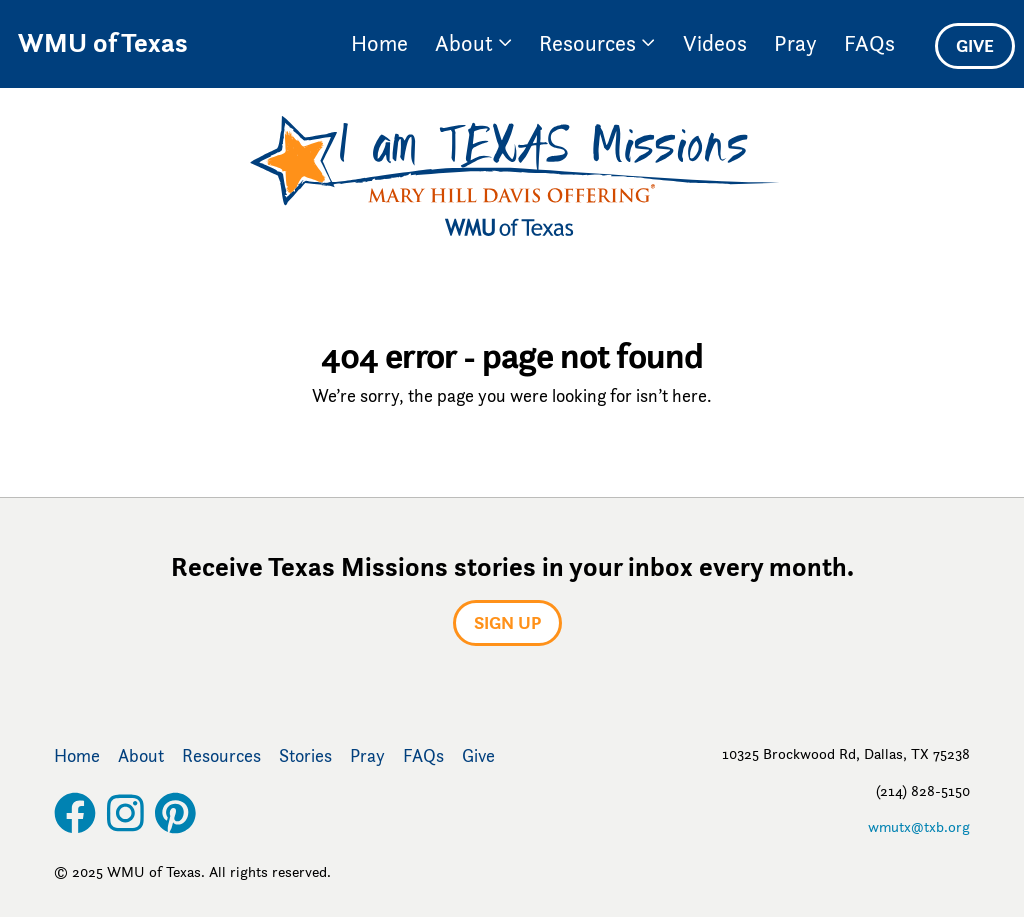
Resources (597, 43)
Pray (795, 43)
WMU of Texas (103, 43)
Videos (715, 43)
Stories (305, 756)
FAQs (869, 43)
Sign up (507, 622)
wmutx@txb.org (919, 826)
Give (975, 45)
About (473, 43)
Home (379, 43)
